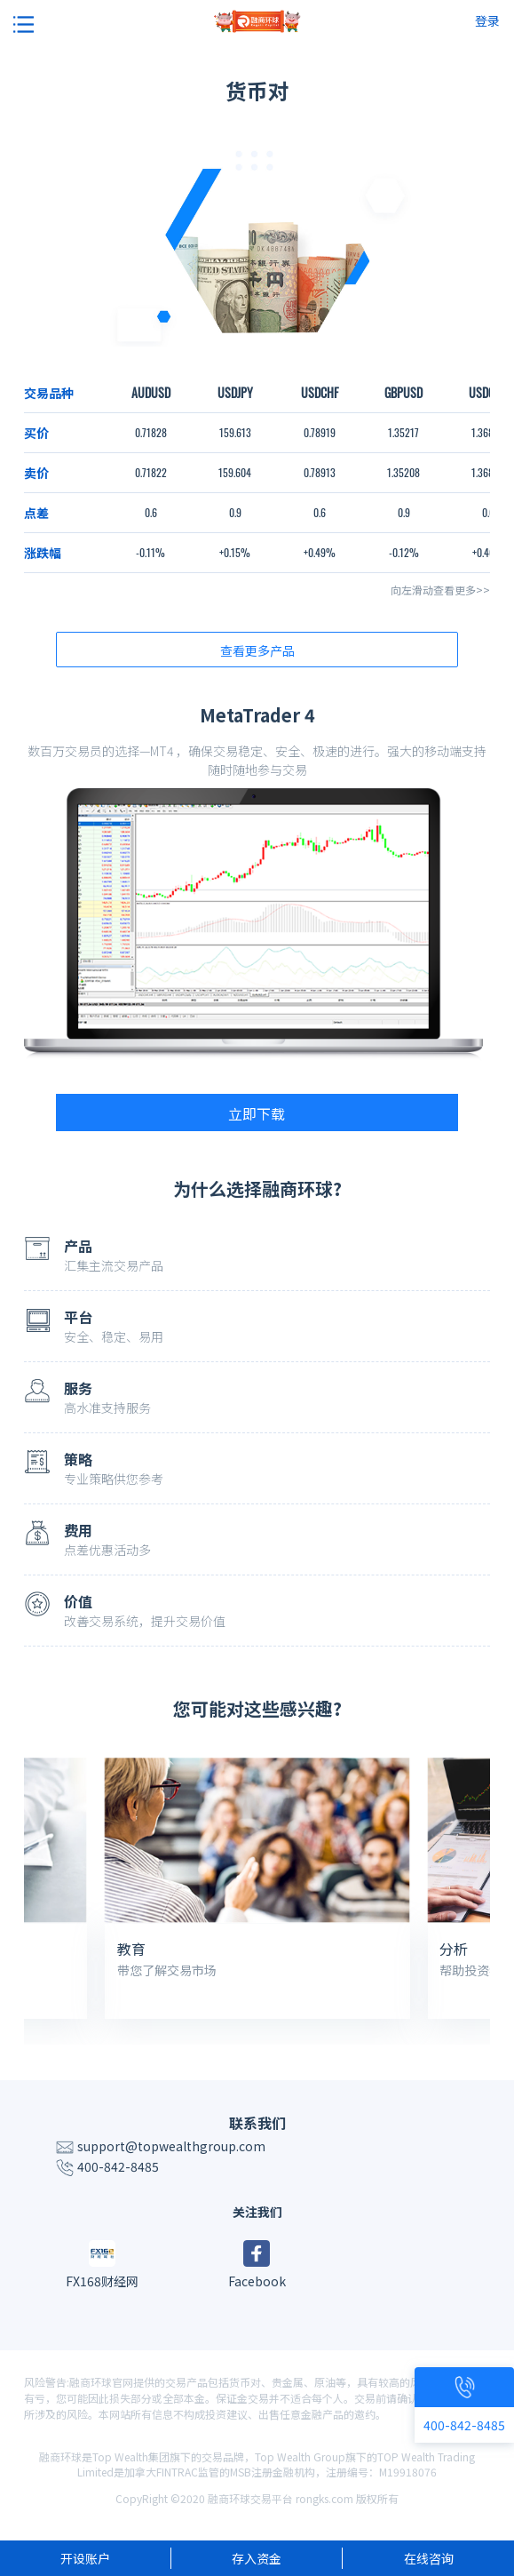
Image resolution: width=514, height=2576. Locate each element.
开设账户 (85, 2558)
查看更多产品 (257, 650)
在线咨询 (429, 2558)
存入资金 (256, 2558)
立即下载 (256, 1113)
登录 (487, 20)
